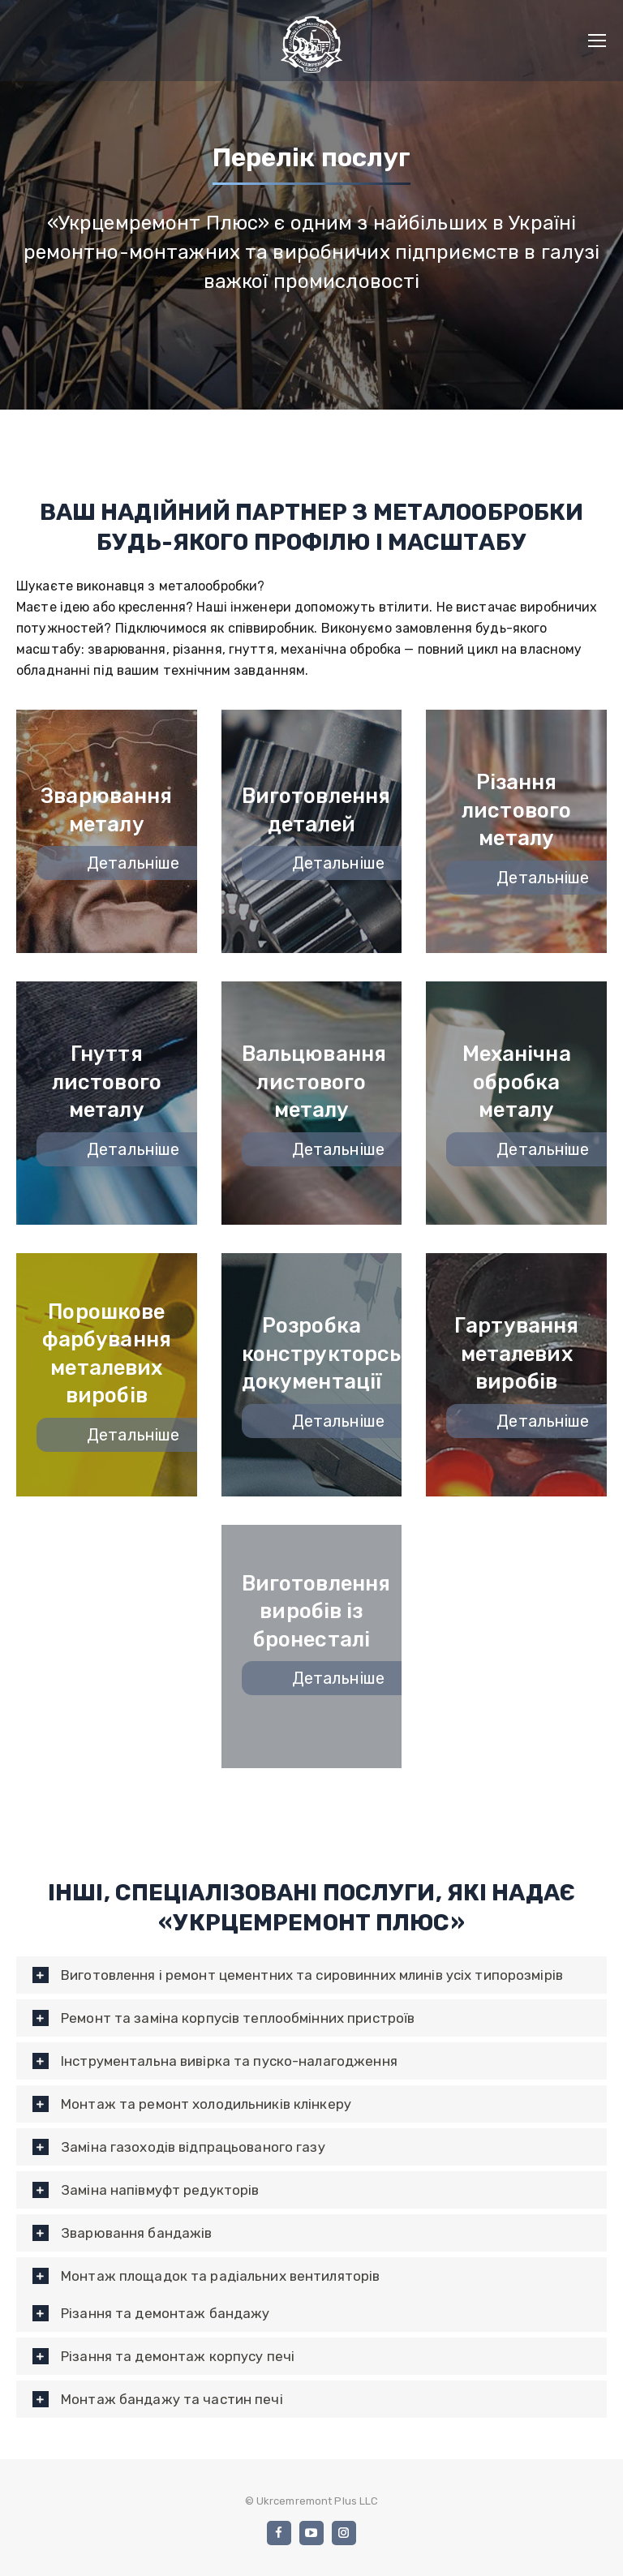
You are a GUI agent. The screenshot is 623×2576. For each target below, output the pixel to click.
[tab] (311, 1975)
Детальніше (148, 863)
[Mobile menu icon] (597, 40)
